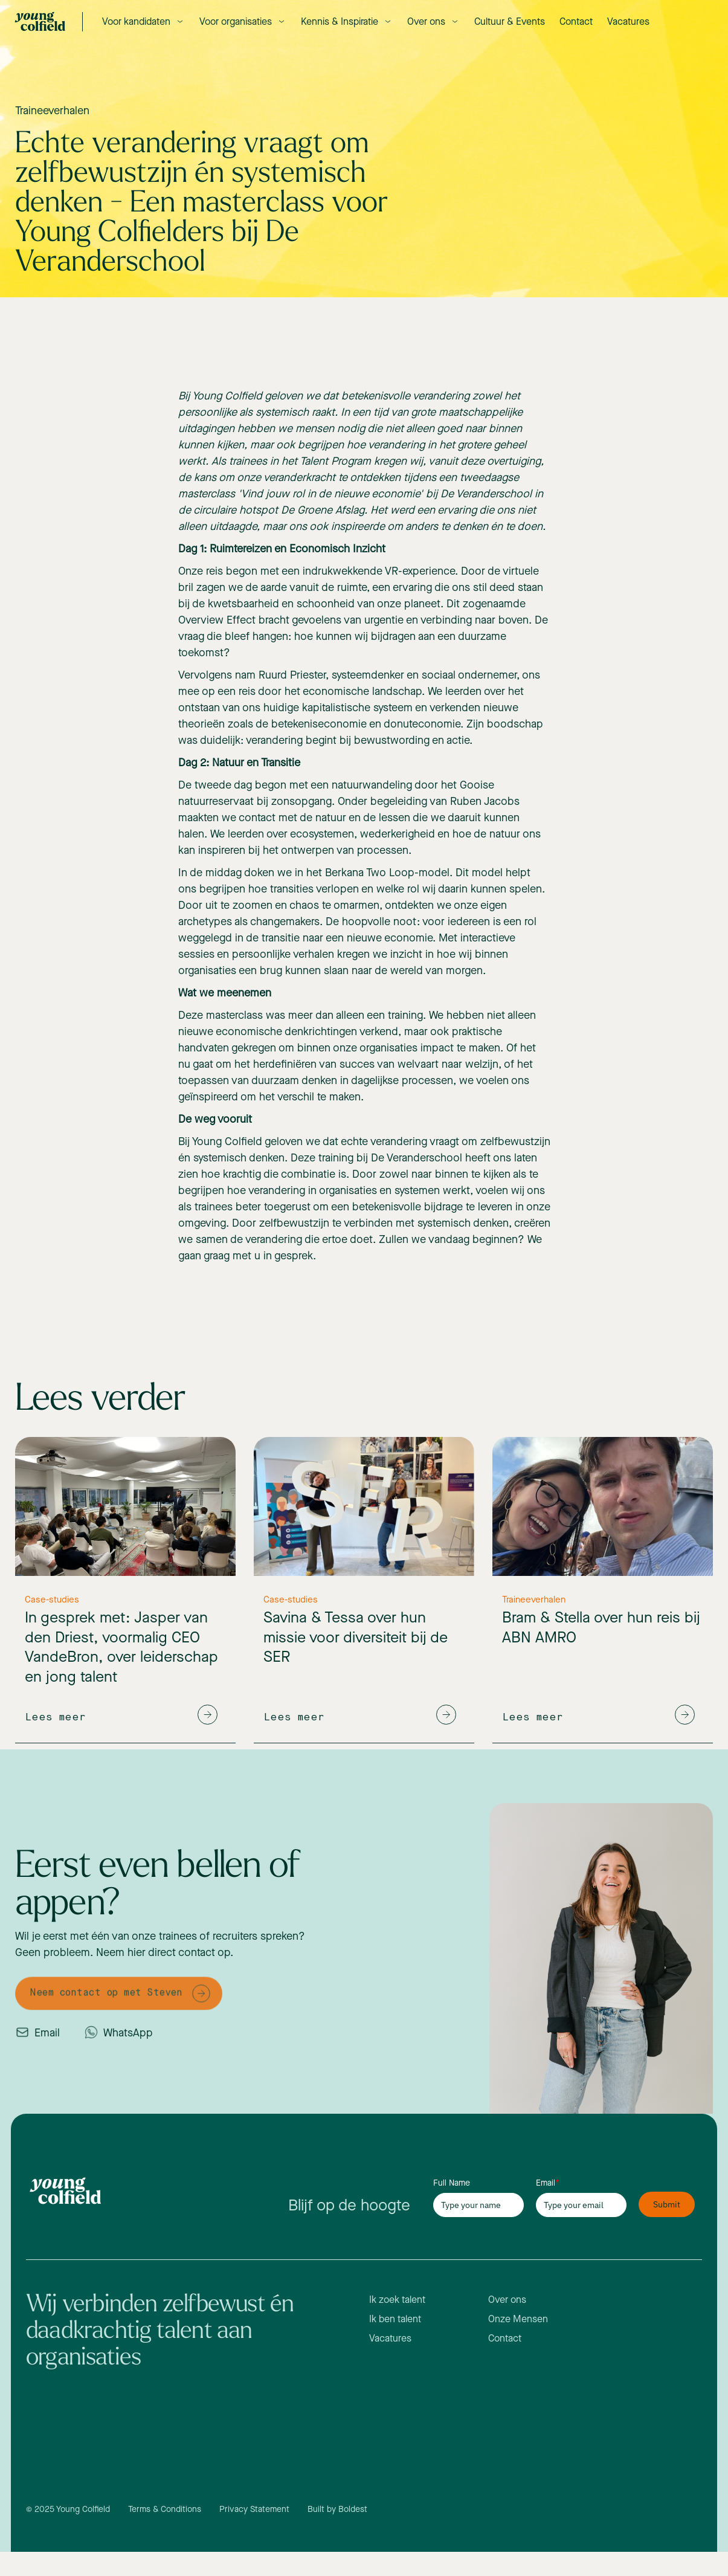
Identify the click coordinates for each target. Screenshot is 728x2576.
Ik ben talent (395, 2319)
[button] (143, 21)
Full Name (451, 2183)
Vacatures (628, 21)
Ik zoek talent (397, 2299)
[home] (40, 21)
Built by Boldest (337, 2509)
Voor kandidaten (136, 21)
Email (547, 2183)
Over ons (426, 21)
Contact (576, 21)
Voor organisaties (235, 21)
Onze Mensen (518, 2319)
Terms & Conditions (164, 2509)
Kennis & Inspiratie (339, 21)
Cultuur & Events (509, 21)
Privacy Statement (254, 2509)
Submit (666, 2204)
